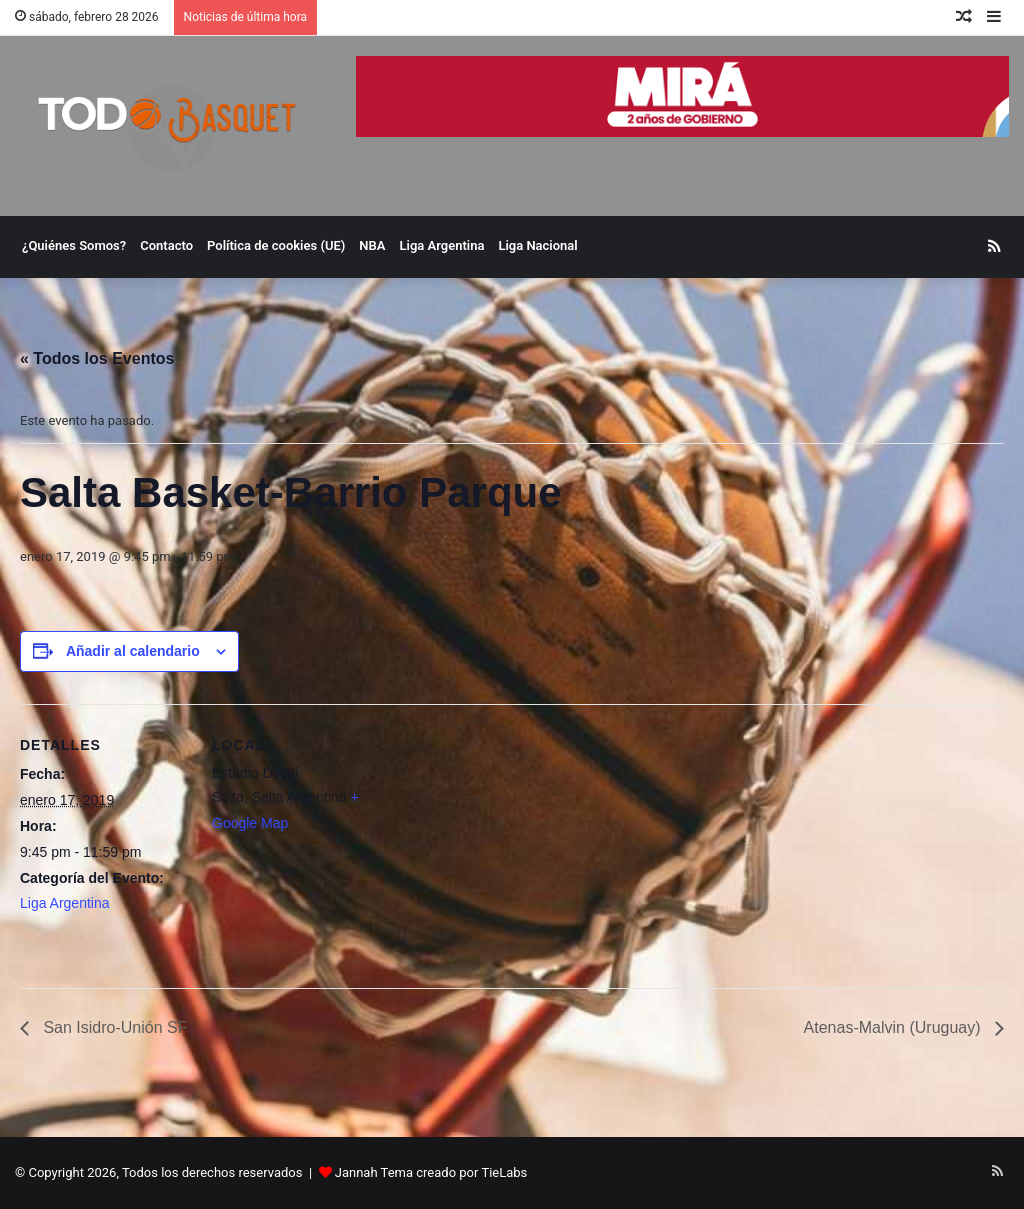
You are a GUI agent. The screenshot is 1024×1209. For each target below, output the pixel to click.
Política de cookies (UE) (276, 245)
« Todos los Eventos (97, 358)
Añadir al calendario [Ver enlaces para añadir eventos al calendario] (133, 651)
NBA (372, 245)
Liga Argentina (442, 245)
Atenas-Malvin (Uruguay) (894, 1027)
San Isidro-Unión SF (113, 1027)
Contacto (166, 245)
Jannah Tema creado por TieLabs (431, 1172)
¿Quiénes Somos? (74, 245)
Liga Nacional (537, 245)
